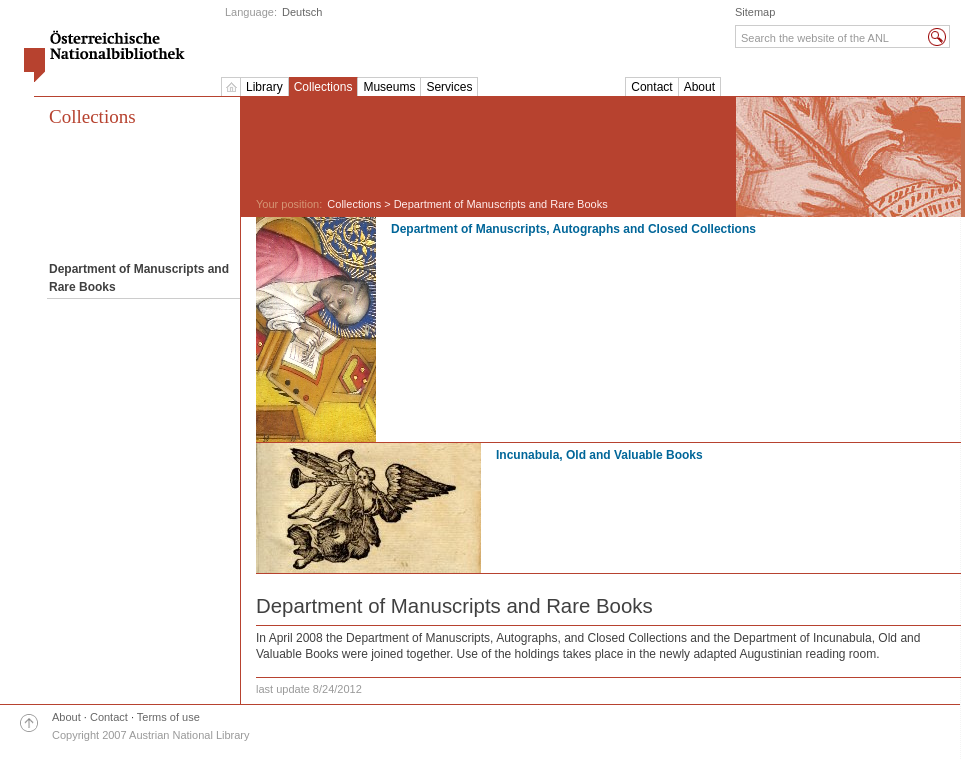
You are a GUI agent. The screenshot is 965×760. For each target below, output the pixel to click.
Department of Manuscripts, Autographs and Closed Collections (573, 229)
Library (264, 87)
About (699, 87)
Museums (389, 87)
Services (449, 87)
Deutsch (302, 12)
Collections (323, 87)
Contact (651, 87)
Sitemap (755, 12)
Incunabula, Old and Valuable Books (599, 455)
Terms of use (168, 717)
